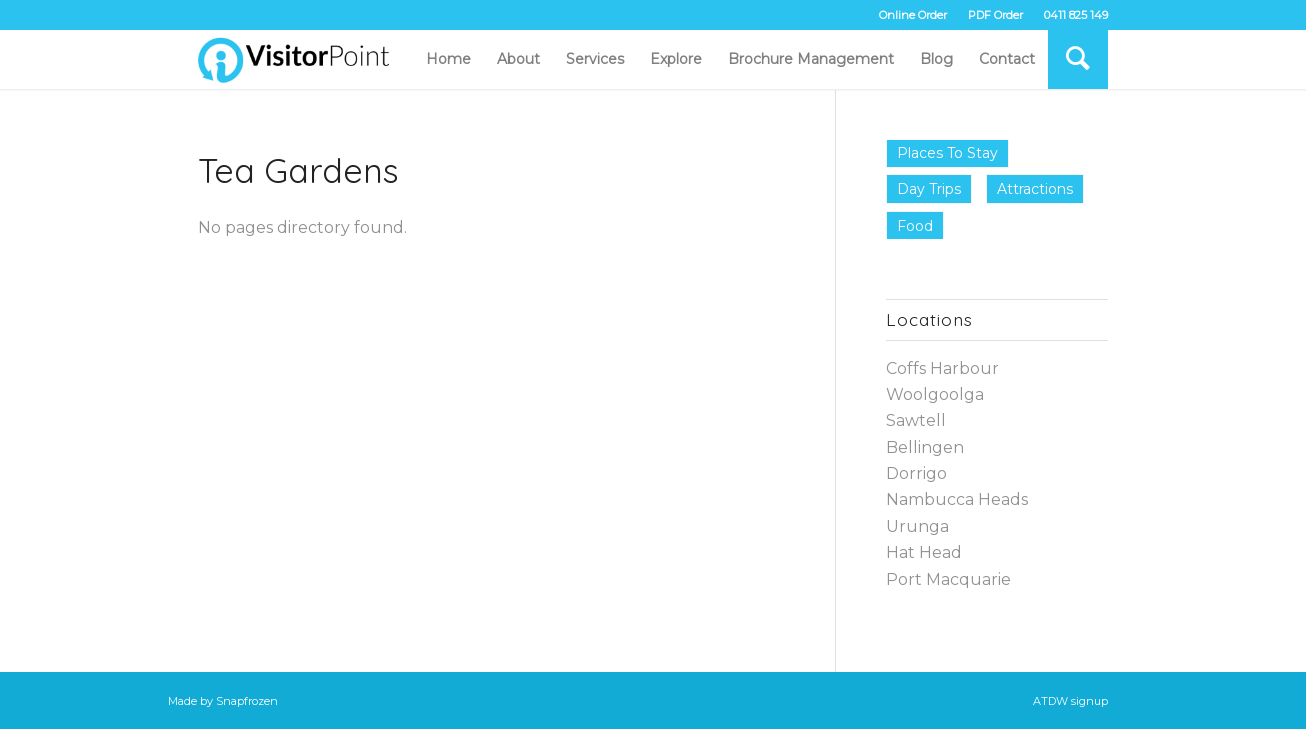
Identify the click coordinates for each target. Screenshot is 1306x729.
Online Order (913, 15)
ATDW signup (1070, 701)
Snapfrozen (247, 701)
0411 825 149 (1076, 15)
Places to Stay (947, 153)
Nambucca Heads (957, 499)
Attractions (1035, 189)
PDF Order (995, 15)
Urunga (917, 526)
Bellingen (925, 447)
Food (915, 226)
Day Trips (929, 189)
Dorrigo (916, 473)
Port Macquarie (948, 579)
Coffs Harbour (942, 368)
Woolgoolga (935, 394)
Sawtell (916, 420)
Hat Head (924, 552)
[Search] (1078, 59)
